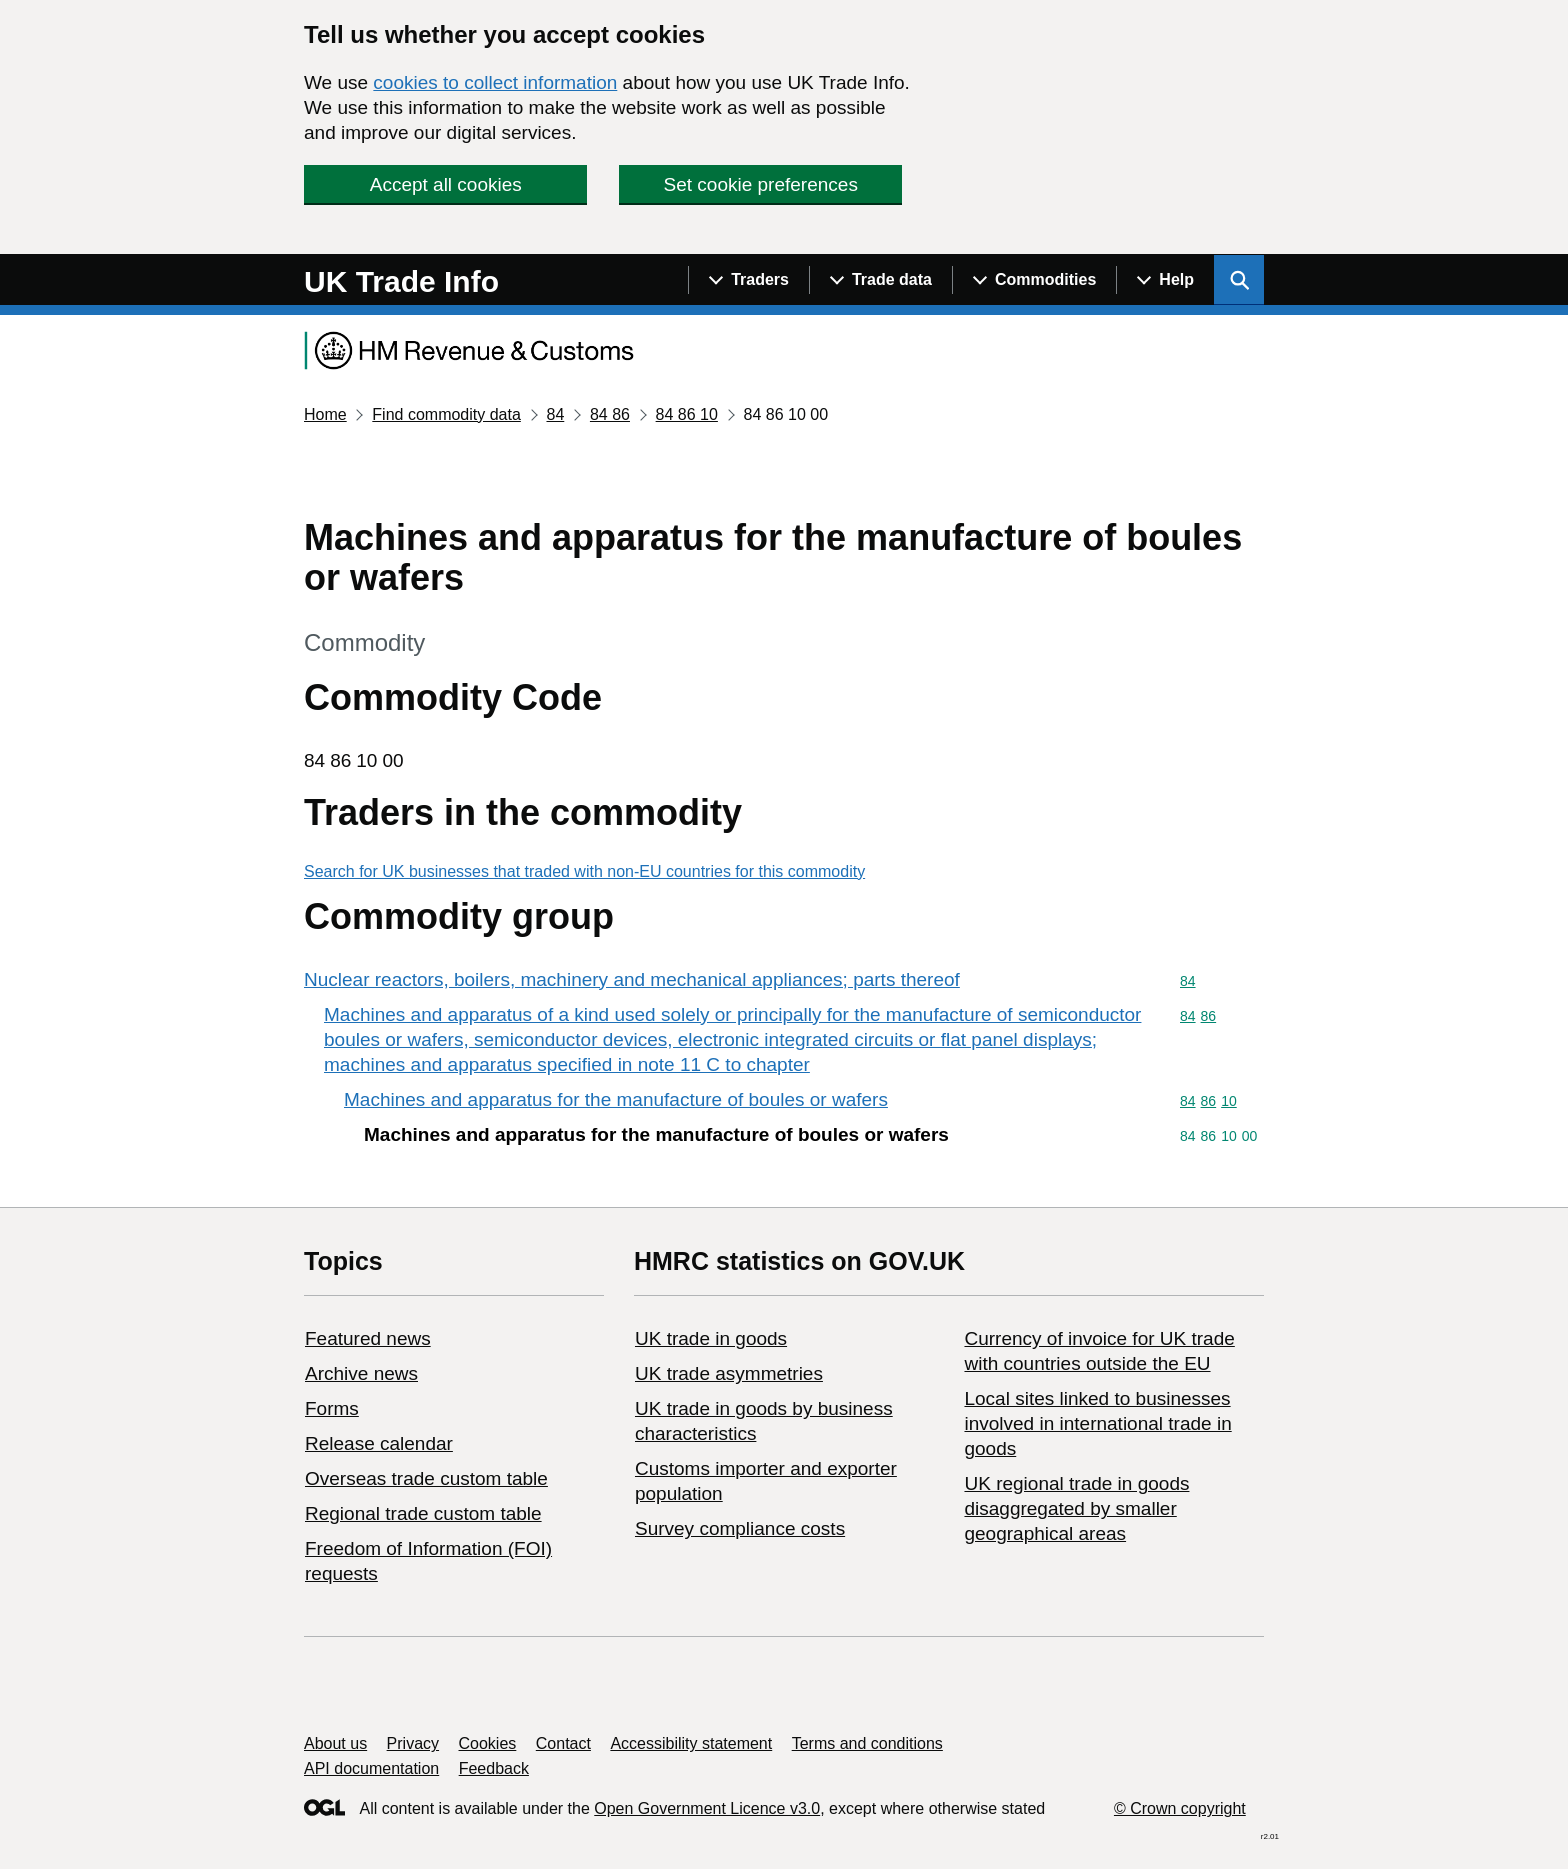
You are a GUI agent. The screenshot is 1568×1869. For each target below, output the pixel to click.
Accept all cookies (446, 184)
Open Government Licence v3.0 (707, 1808)
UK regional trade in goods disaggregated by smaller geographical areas (1076, 1508)
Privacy (413, 1743)
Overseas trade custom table (426, 1478)
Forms (332, 1408)
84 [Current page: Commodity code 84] (555, 414)
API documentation (371, 1768)
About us (335, 1743)
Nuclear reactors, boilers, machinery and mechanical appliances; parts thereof (632, 979)
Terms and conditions (867, 1743)
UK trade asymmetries (729, 1373)
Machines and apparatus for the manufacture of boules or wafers (616, 1099)
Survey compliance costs (740, 1528)
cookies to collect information (495, 82)
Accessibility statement (691, 1743)
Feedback (494, 1768)
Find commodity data (446, 414)
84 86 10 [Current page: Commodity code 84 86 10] (687, 414)
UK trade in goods (711, 1338)
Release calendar (379, 1443)
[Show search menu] (1239, 280)
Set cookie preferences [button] (761, 184)
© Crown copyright (1180, 1808)
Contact (563, 1743)
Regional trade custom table (423, 1513)
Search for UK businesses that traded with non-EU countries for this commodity (584, 871)
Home (325, 414)
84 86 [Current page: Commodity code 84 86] (610, 414)
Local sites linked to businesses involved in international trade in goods (1097, 1423)
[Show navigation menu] (748, 280)
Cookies (488, 1743)
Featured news (368, 1338)
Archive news (361, 1373)
